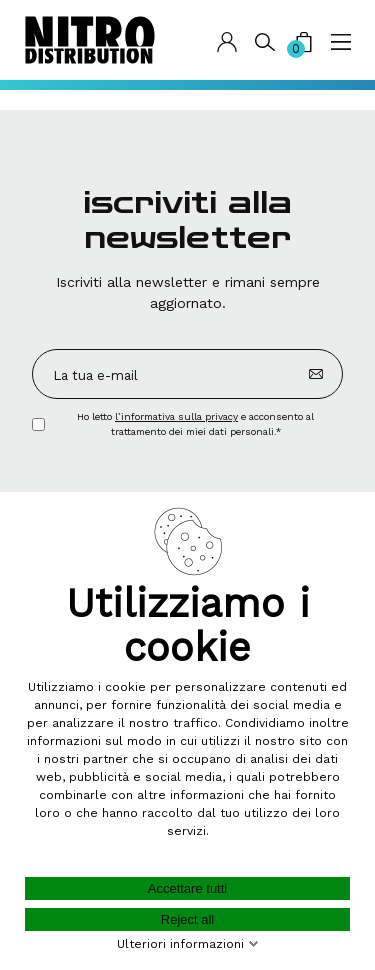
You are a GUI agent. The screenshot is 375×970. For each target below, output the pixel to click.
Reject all (187, 919)
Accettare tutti (187, 888)
